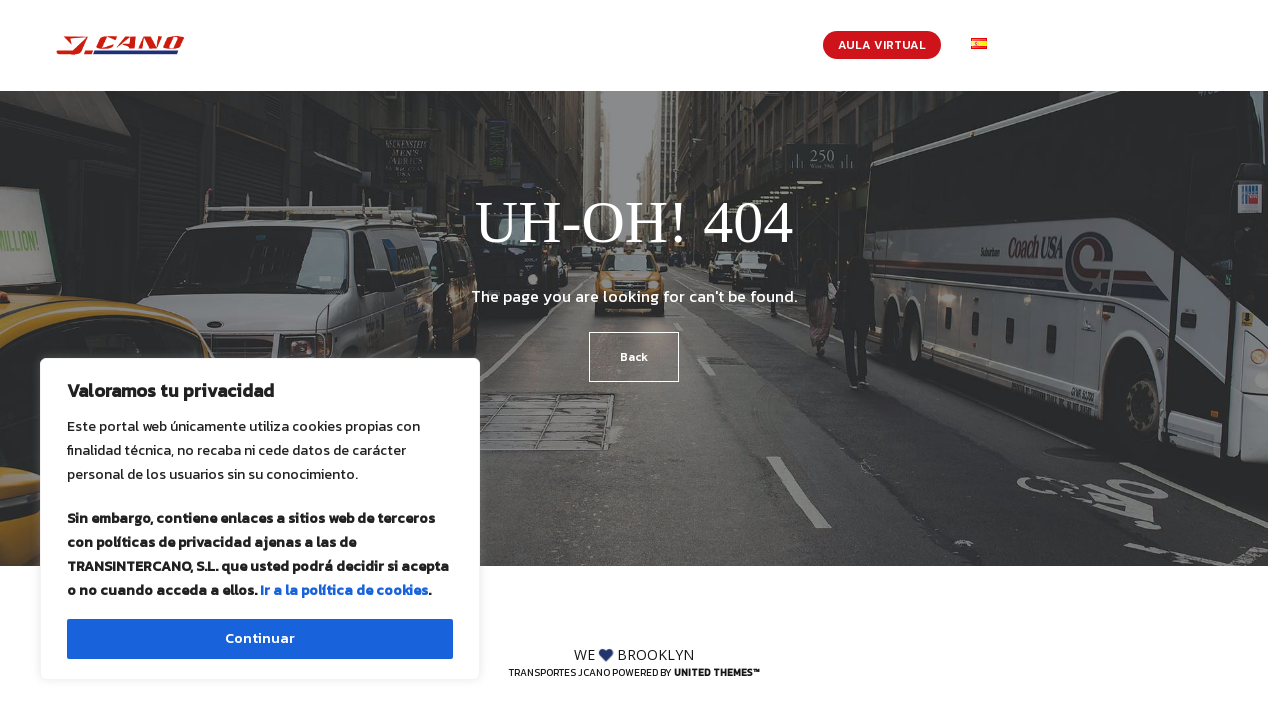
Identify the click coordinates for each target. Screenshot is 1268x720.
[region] (260, 519)
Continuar (260, 638)
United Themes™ (717, 672)
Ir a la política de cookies (344, 590)
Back (634, 357)
